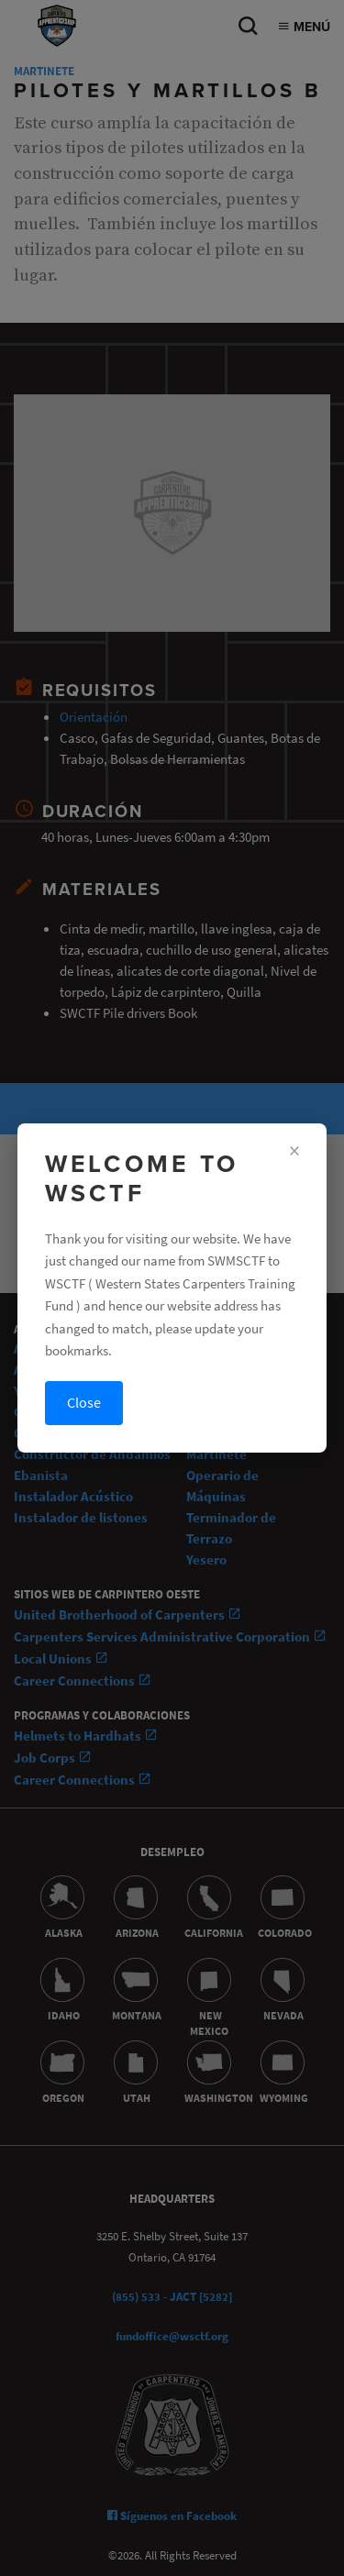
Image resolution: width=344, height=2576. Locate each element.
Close (84, 1402)
